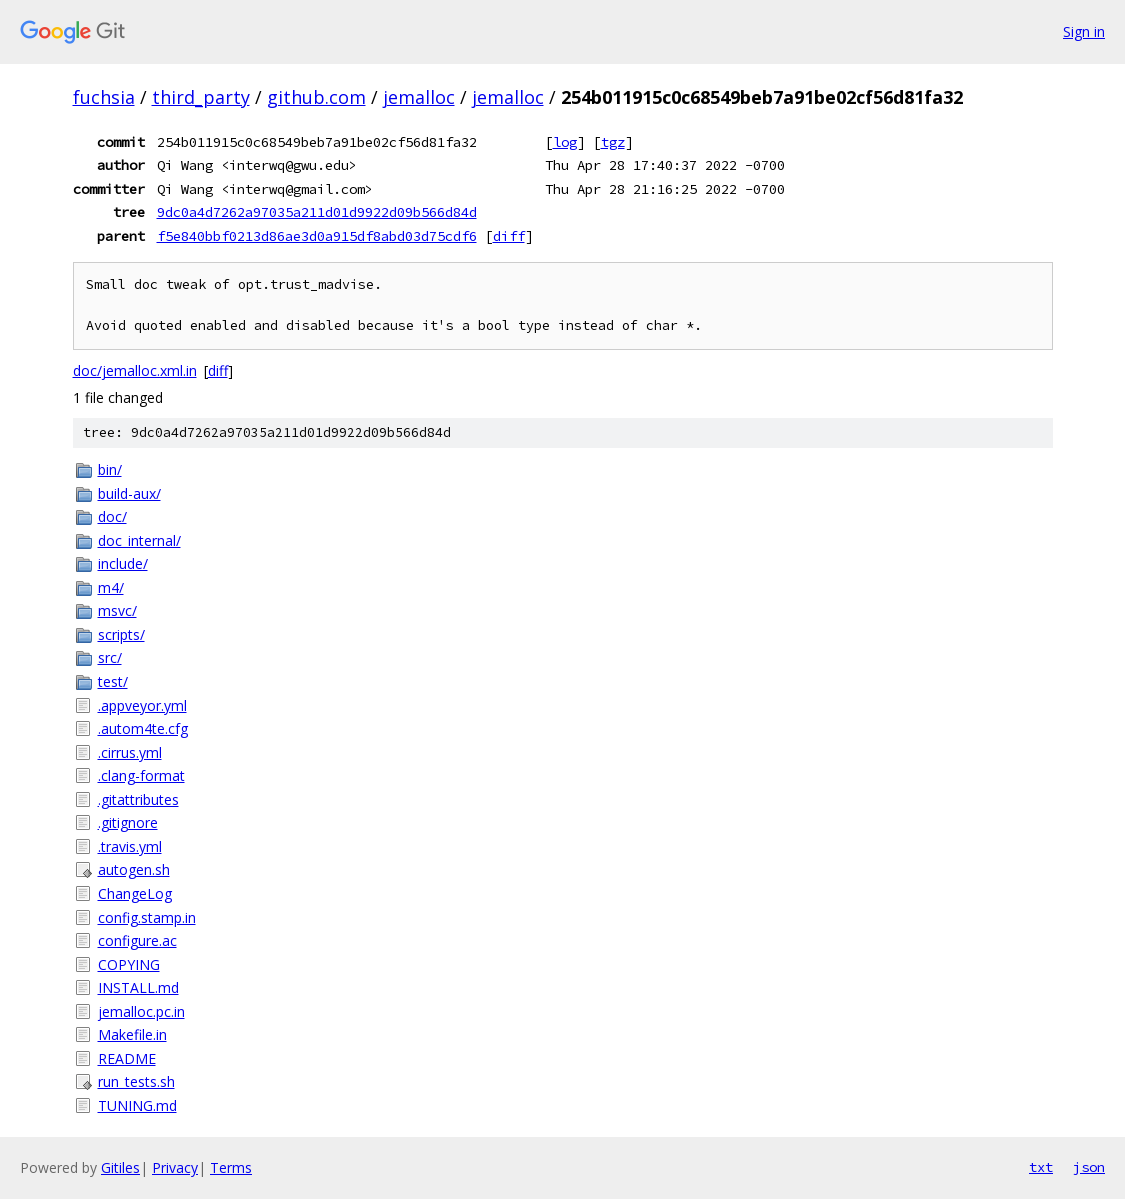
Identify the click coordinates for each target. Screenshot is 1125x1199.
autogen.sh (134, 869)
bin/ (110, 469)
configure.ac (137, 940)
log (565, 142)
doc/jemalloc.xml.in (135, 370)
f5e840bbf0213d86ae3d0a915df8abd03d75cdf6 (317, 236)
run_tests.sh (136, 1081)
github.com (316, 97)
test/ (113, 681)
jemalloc (419, 97)
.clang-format (141, 775)
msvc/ (117, 610)
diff (509, 236)
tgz (613, 142)
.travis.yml (130, 846)
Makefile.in (132, 1034)
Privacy (175, 1167)
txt (1041, 1167)
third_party (201, 97)
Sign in (1084, 31)
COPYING (129, 964)
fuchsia (104, 97)
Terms (231, 1167)
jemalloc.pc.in (141, 1011)
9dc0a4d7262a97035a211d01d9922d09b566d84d (317, 212)
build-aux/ (129, 493)
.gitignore (128, 822)
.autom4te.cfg (143, 728)
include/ (123, 563)
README (127, 1058)
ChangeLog (135, 893)
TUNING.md (137, 1105)
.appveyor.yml (142, 705)
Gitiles (120, 1167)
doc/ (112, 516)
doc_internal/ (139, 540)
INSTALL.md (138, 987)
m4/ (111, 587)
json (1089, 1167)
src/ (110, 657)
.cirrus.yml (130, 752)
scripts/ (121, 634)
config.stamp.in (147, 917)
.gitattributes (138, 799)
